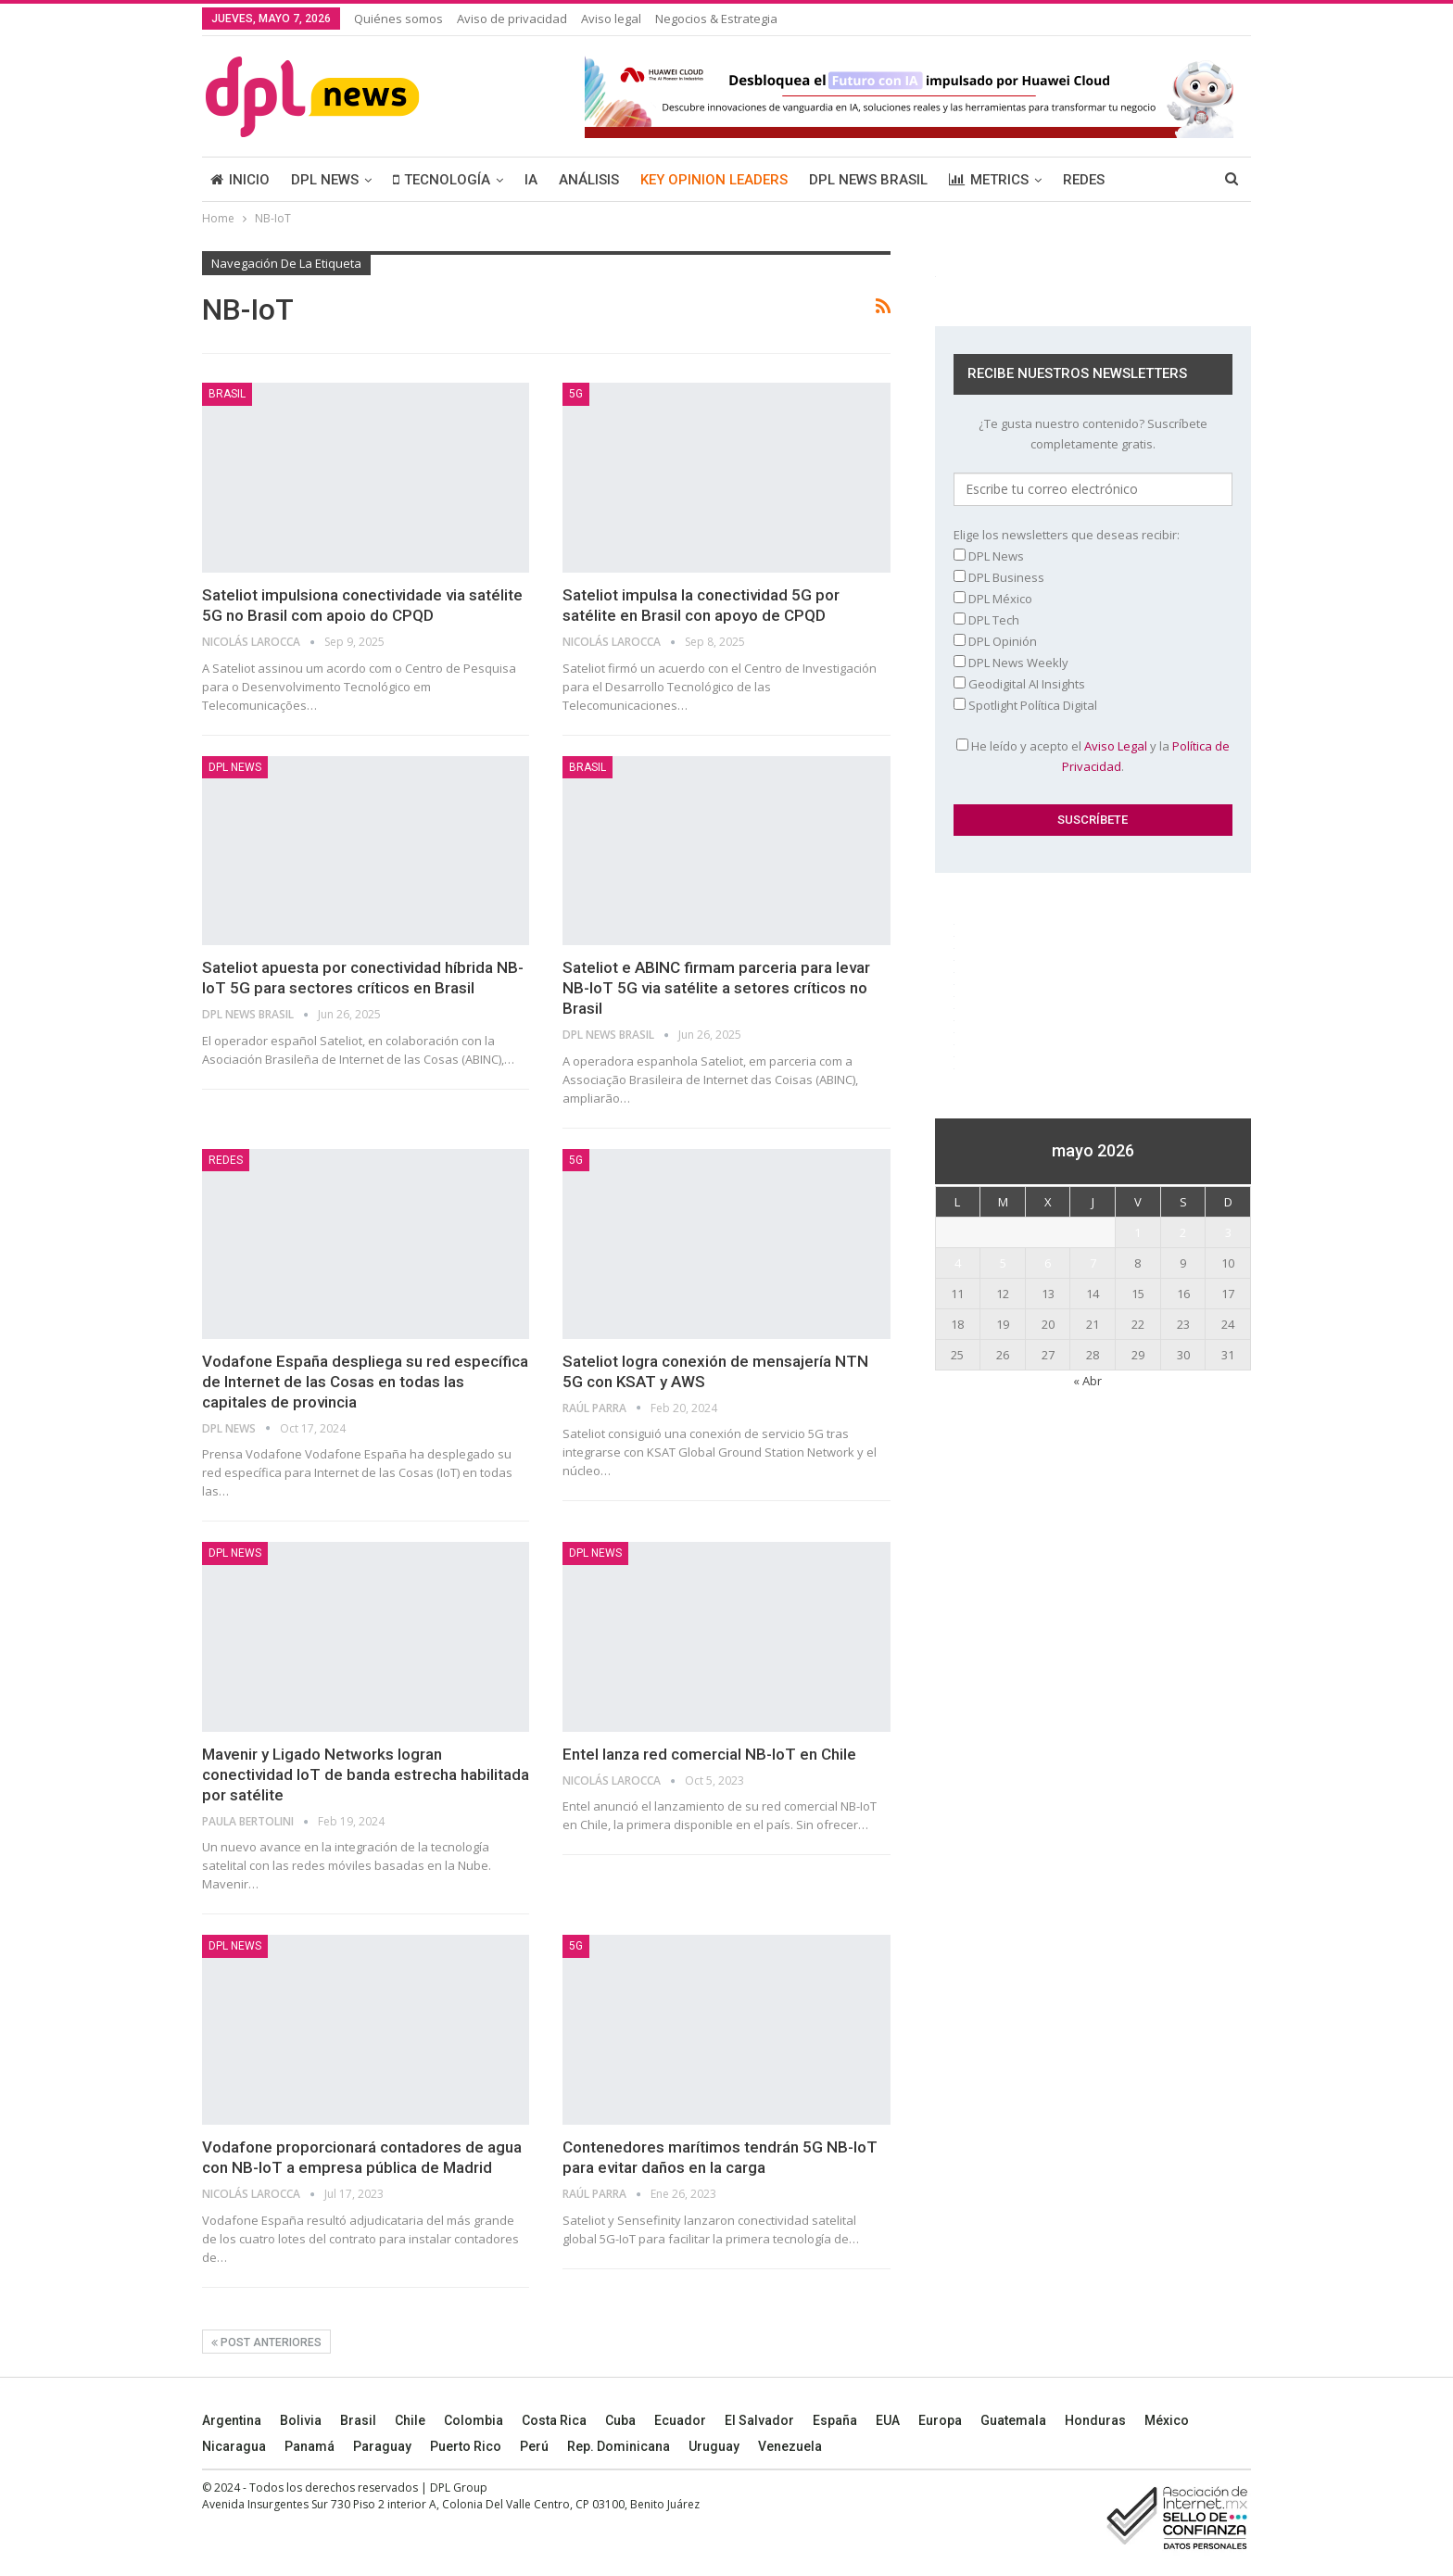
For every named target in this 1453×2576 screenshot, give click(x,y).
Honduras (1095, 2420)
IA (530, 179)
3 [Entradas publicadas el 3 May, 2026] (1228, 1232)
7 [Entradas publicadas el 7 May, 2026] (1093, 1263)
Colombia (473, 2420)
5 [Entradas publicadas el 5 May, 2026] (1003, 1263)
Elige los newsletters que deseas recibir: (1067, 534)
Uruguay (714, 2446)
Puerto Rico (465, 2446)
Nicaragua (234, 2446)
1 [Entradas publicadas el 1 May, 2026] (1137, 1232)
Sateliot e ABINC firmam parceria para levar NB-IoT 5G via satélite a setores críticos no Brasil (716, 987)
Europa (940, 2420)
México (1166, 2420)
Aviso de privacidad (512, 18)
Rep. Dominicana (618, 2446)
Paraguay (382, 2446)
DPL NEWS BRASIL (868, 179)
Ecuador (680, 2420)
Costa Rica (554, 2420)
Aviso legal (611, 18)
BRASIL (227, 393)
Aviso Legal (1115, 746)
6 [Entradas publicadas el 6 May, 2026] (1047, 1263)
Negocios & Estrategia (716, 18)
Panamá (309, 2446)
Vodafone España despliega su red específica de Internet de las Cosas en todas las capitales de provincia (365, 1381)
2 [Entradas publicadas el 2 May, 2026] (1183, 1232)
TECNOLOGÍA (441, 179)
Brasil (358, 2420)
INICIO (240, 179)
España (835, 2420)
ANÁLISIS (589, 179)
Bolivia (301, 2420)
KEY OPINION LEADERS (714, 179)
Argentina (231, 2420)
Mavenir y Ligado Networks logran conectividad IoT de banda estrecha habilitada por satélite (365, 1774)
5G (576, 393)
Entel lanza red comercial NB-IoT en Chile (709, 1754)
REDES (1084, 179)
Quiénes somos (398, 18)
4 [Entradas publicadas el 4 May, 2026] (957, 1263)
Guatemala (1013, 2420)
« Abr (1087, 1380)
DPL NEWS (325, 179)
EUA (888, 2420)
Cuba (620, 2420)
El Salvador (759, 2420)
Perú (534, 2446)
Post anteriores (266, 2342)
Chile (410, 2420)
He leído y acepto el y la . (1093, 756)
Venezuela (790, 2446)
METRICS (989, 179)
